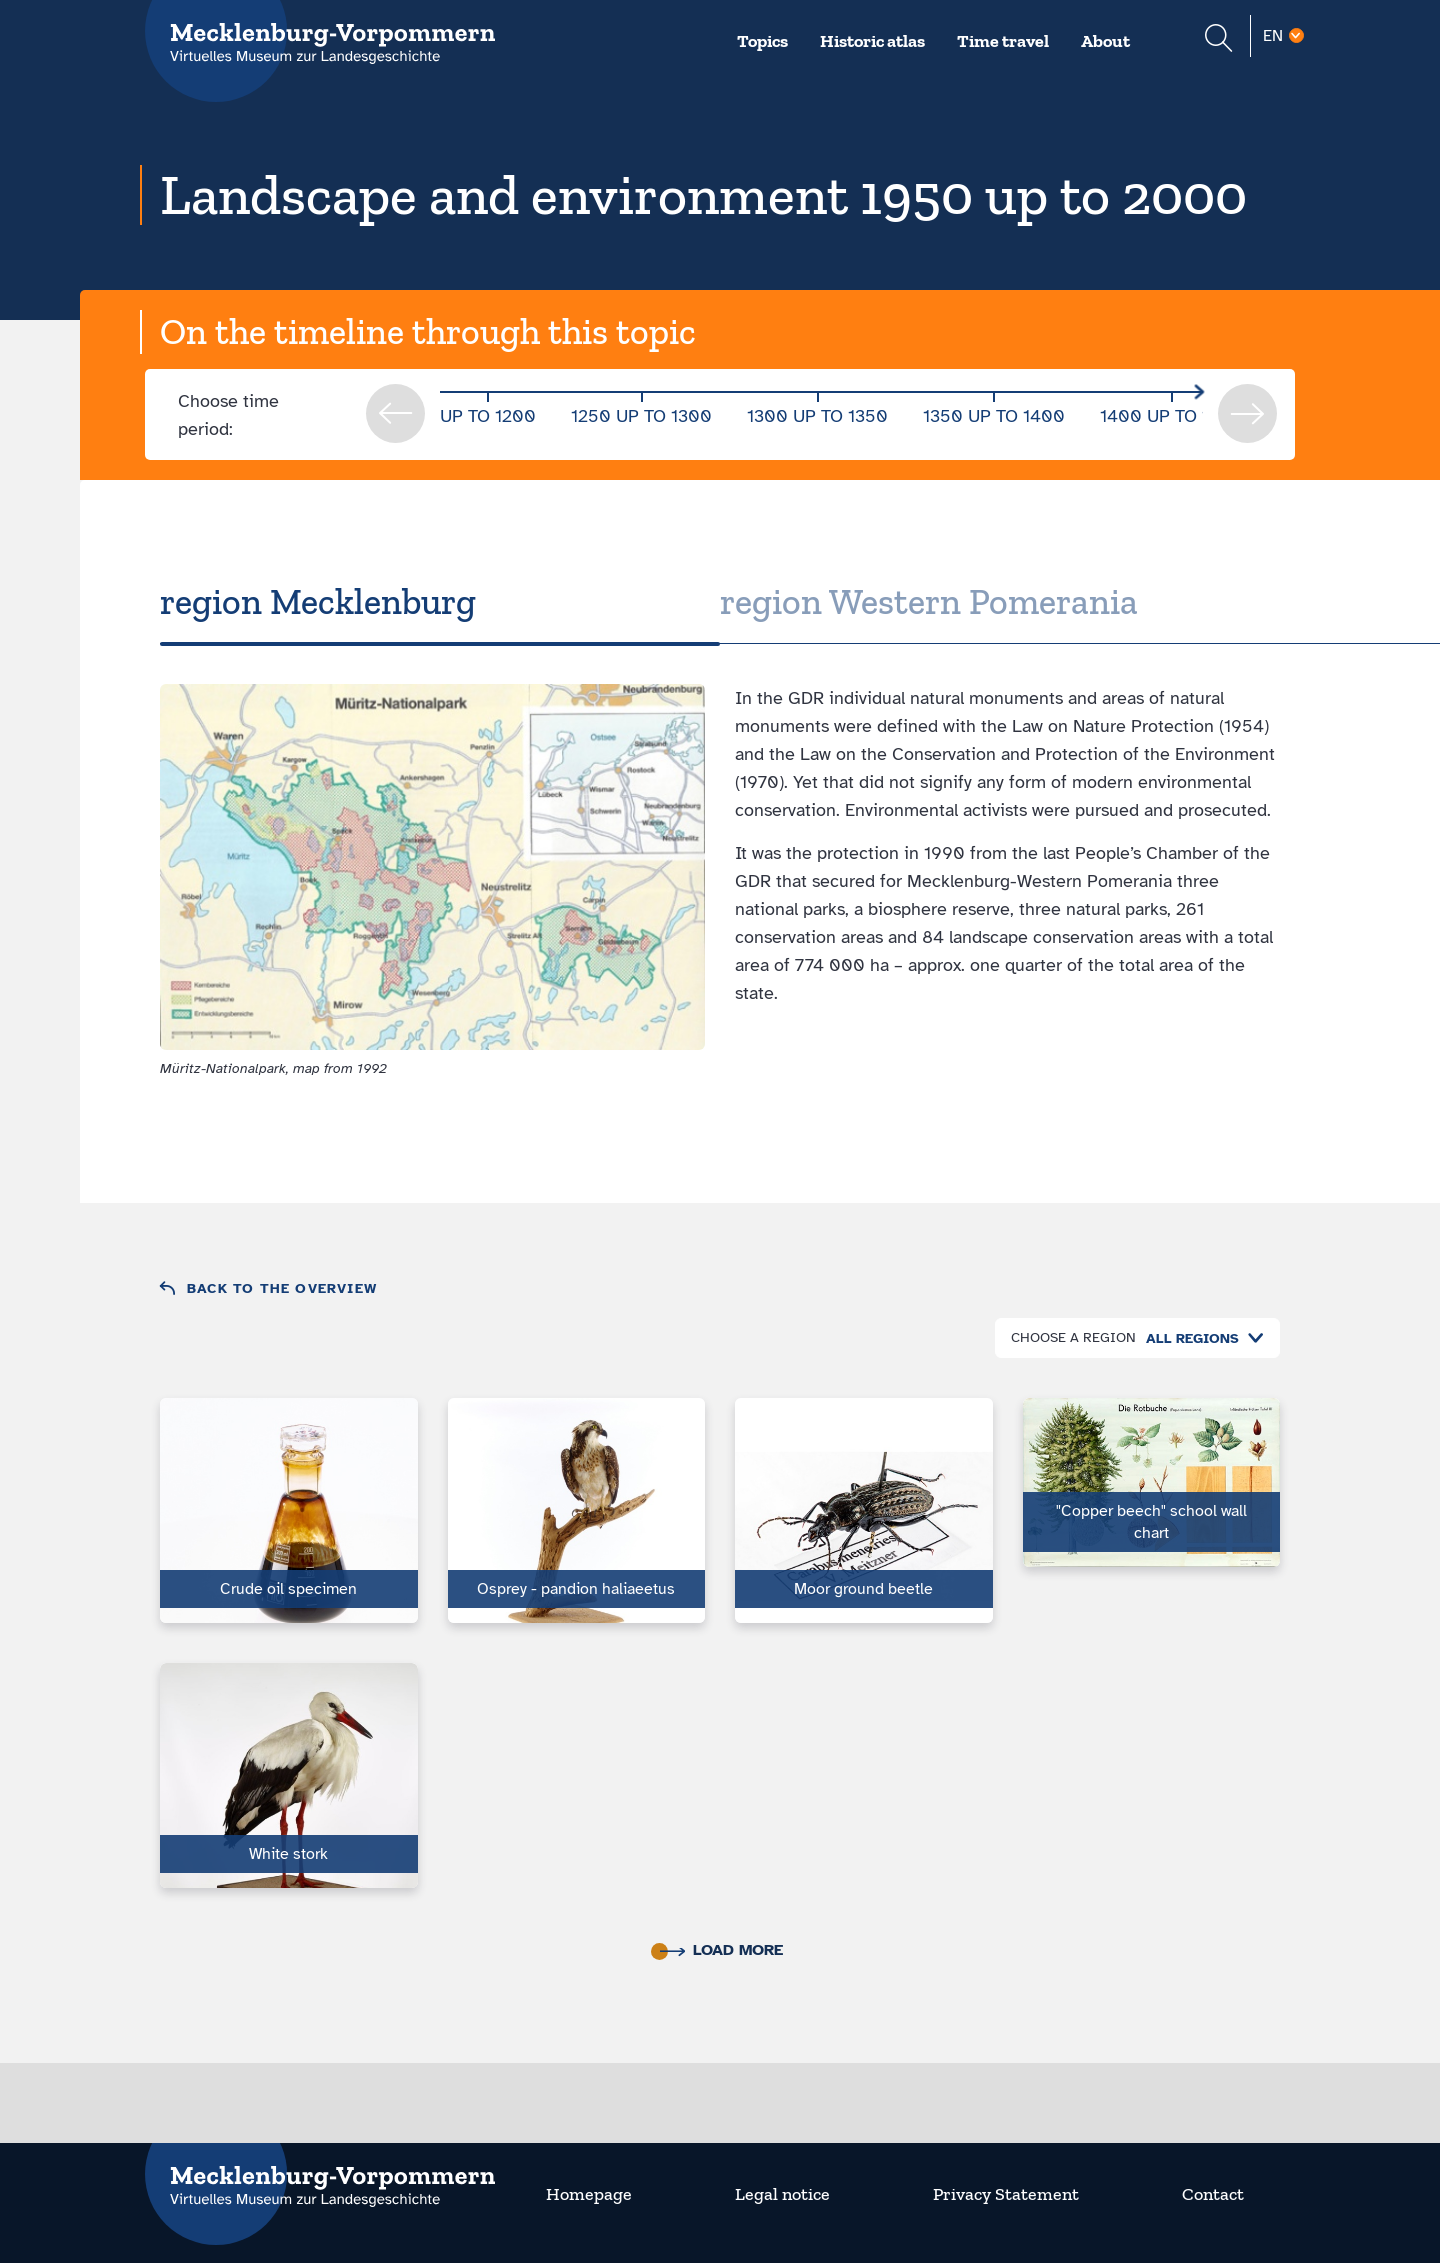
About (1105, 41)
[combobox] (1200, 1338)
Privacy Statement (1006, 2194)
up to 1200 (488, 416)
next (1247, 413)
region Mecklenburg (318, 601)
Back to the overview (282, 1288)
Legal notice (782, 2194)
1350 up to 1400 (994, 416)
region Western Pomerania (929, 601)
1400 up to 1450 (1171, 416)
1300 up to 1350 (817, 416)
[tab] (440, 602)
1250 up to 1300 (641, 416)
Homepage (589, 2194)
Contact (1213, 2194)
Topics (762, 41)
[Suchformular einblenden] (1218, 40)
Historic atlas (872, 41)
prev (395, 413)
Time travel (1003, 41)
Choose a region (1073, 1337)
